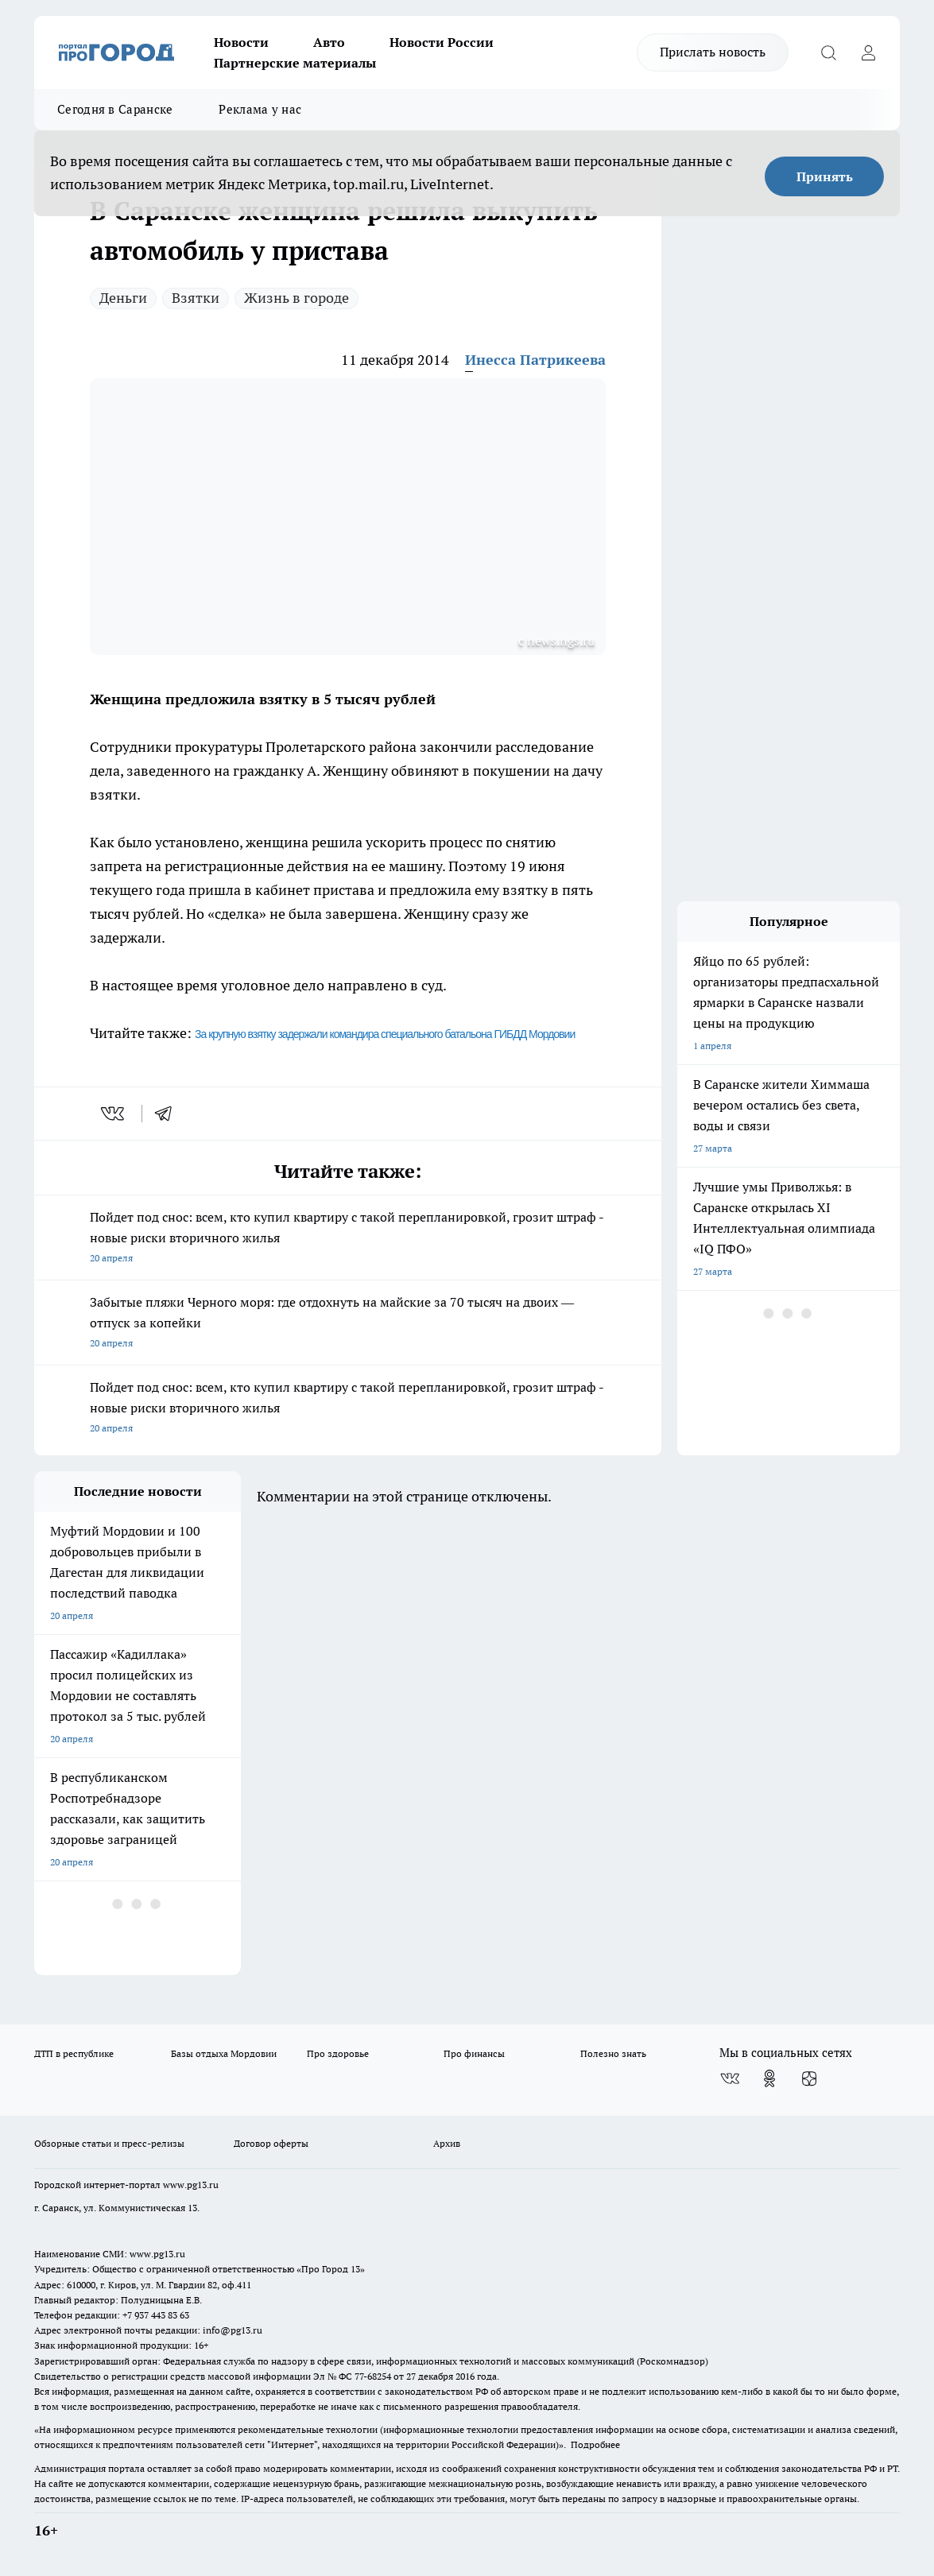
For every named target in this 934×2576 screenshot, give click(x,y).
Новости (241, 42)
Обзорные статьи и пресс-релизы (109, 2143)
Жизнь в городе (296, 298)
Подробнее (595, 2444)
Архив (446, 2143)
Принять (824, 176)
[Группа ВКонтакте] (730, 2078)
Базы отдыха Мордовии (224, 2053)
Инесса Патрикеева (535, 360)
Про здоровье (338, 2053)
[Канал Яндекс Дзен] (809, 2078)
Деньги (123, 298)
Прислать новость (712, 52)
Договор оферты (271, 2143)
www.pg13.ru (191, 2185)
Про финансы (474, 2053)
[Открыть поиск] (828, 52)
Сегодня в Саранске (114, 109)
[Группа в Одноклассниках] (769, 2078)
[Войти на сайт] (868, 52)
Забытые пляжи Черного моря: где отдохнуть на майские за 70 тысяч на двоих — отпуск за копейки (348, 1324)
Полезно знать (613, 2053)
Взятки (195, 298)
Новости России (441, 42)
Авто (329, 42)
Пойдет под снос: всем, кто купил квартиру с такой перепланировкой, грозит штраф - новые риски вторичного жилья (348, 1239)
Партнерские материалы (295, 63)
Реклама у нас (260, 109)
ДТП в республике (74, 2053)
